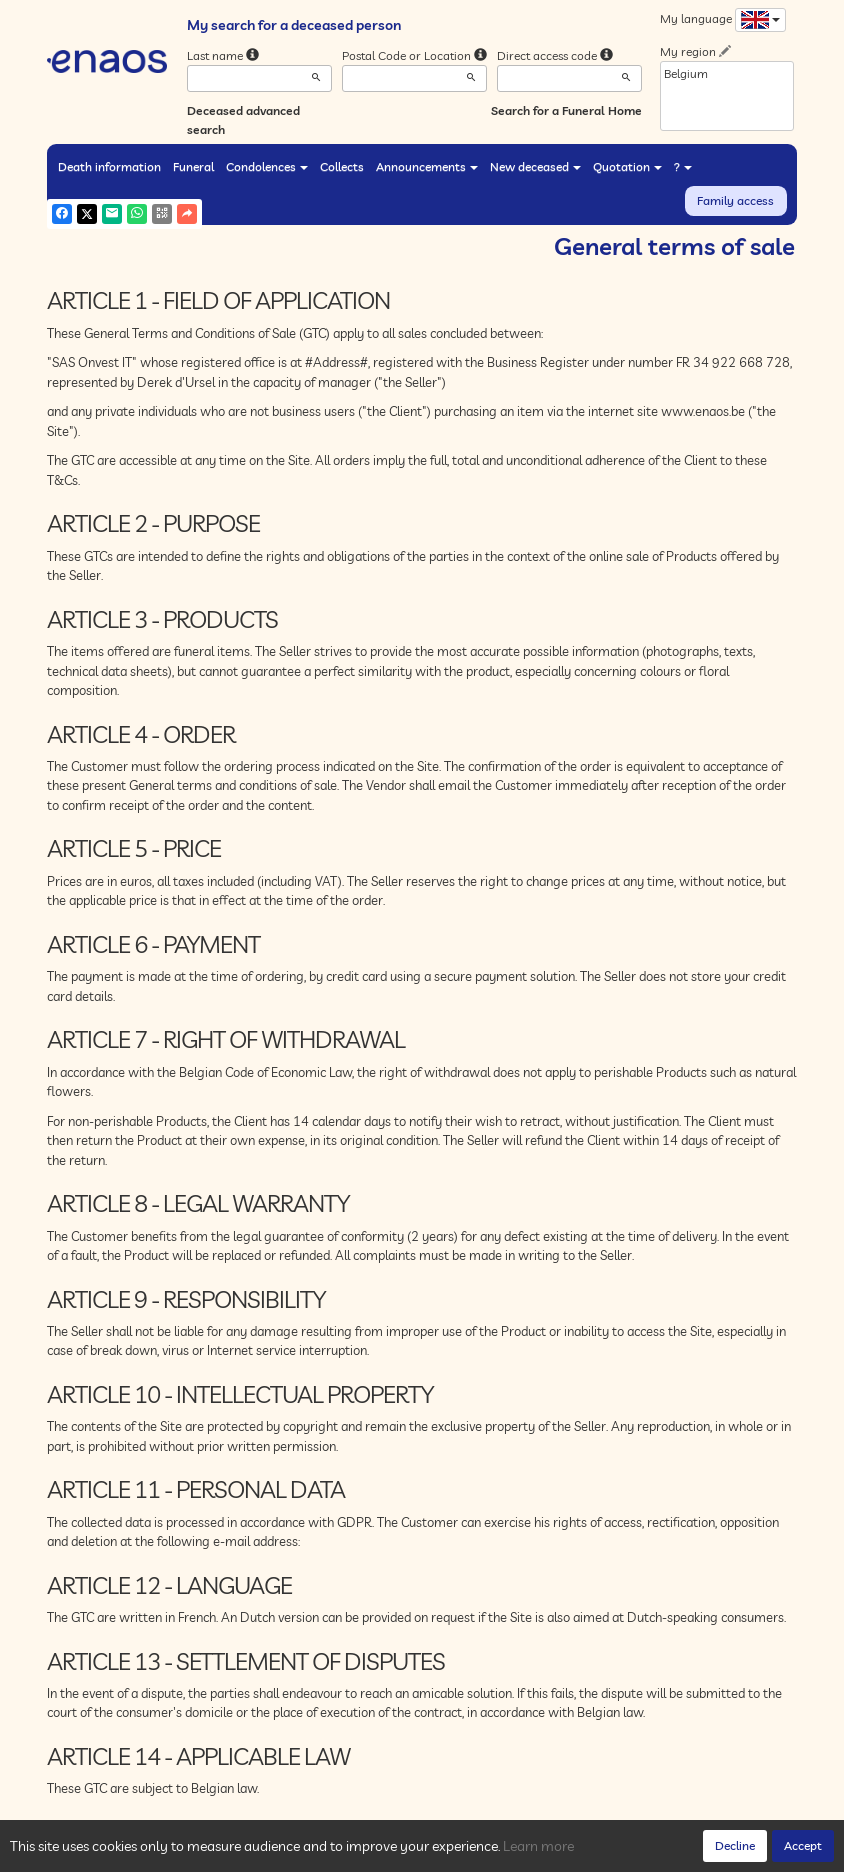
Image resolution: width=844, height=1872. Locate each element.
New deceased (535, 166)
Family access (735, 200)
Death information (109, 166)
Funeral (193, 166)
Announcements (427, 166)
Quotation (627, 166)
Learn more (538, 1846)
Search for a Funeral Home (566, 110)
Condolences (267, 166)
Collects (342, 166)
